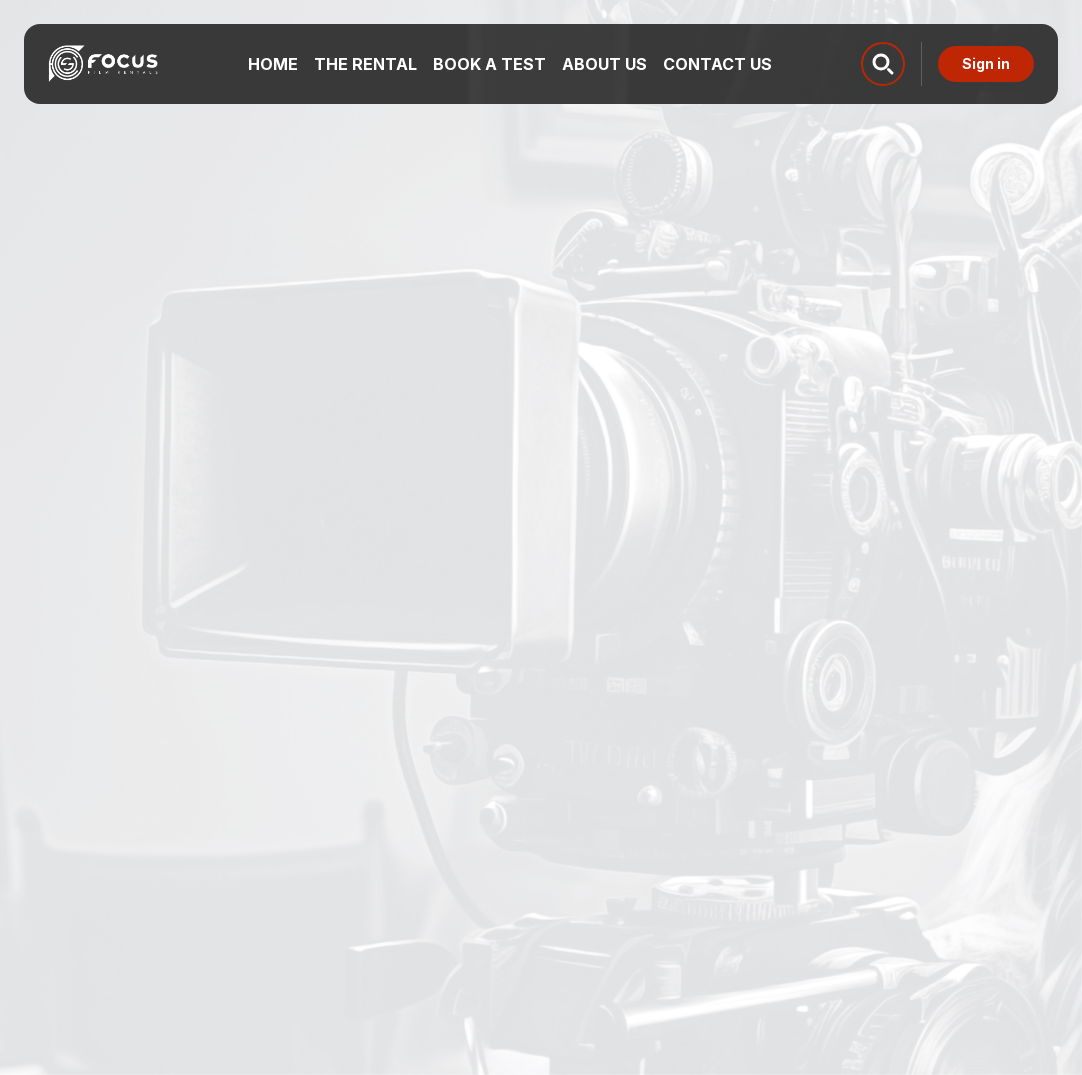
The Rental (365, 64)
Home (273, 64)
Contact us (717, 64)
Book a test (489, 64)
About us (604, 64)
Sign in (986, 63)
